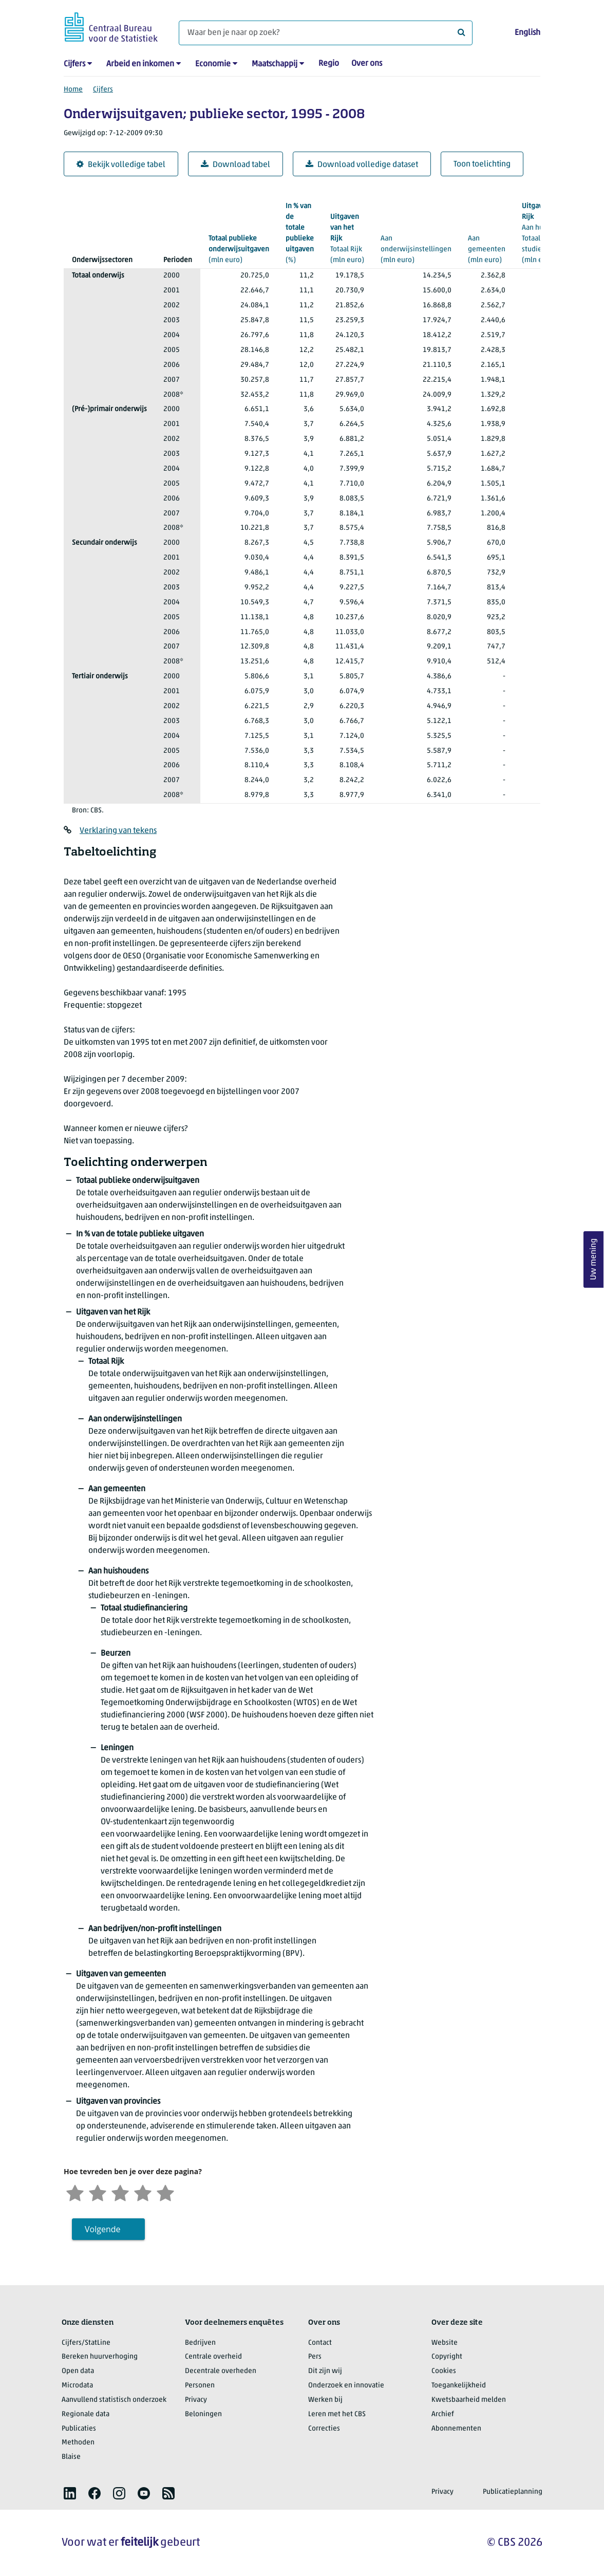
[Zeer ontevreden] (75, 2191)
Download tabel (235, 164)
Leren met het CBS (337, 2414)
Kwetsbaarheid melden (468, 2400)
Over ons (366, 64)
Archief (442, 2414)
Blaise (71, 2457)
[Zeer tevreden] (165, 2191)
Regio (328, 64)
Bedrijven (200, 2343)
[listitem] (70, 2493)
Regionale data (85, 2414)
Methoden (78, 2442)
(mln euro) (239, 249)
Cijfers (74, 64)
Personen (200, 2385)
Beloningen (203, 2414)
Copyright (446, 2356)
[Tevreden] (142, 2191)
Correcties (324, 2428)
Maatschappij (274, 64)
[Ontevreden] (97, 2191)
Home (73, 89)
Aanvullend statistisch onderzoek (114, 2400)
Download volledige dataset (362, 164)
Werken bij (325, 2400)
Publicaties (79, 2428)
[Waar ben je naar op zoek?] (326, 33)
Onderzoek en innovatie (346, 2385)
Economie (213, 64)
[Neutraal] (120, 2191)
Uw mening (594, 1259)
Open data (78, 2371)
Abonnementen (456, 2428)
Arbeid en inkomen (140, 64)
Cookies (443, 2371)
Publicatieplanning (512, 2492)
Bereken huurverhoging (100, 2356)
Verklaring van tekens (118, 831)
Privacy (196, 2400)
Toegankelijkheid (458, 2385)
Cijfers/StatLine (86, 2343)
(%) (300, 232)
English (527, 33)
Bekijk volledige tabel (121, 164)
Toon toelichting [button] (482, 164)
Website (444, 2343)
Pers (315, 2356)
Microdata (77, 2385)
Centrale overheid (213, 2356)
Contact (320, 2343)
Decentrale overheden (220, 2371)
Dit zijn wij (325, 2371)
